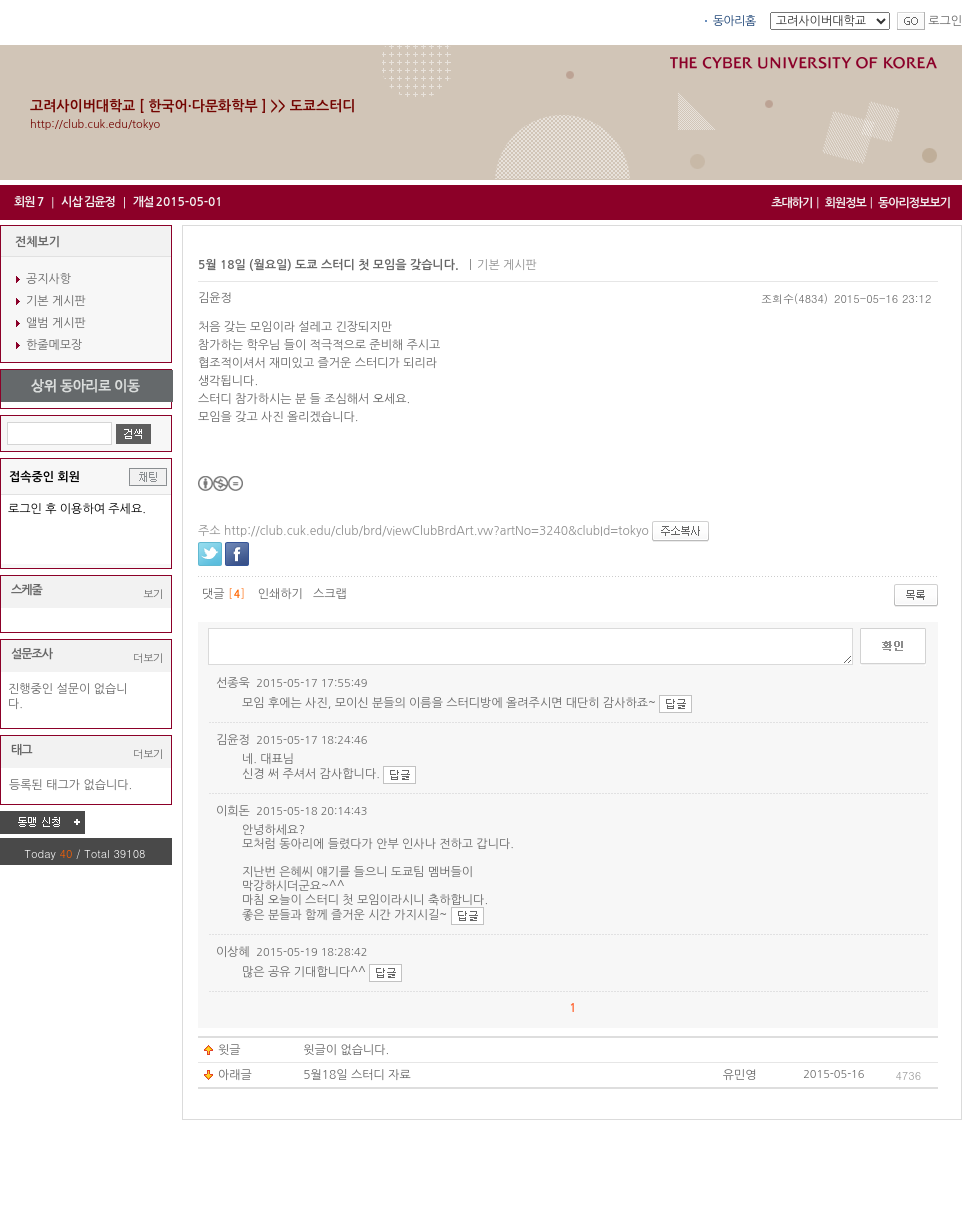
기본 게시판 (56, 301)
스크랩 (330, 594)
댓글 (213, 594)
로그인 (945, 21)
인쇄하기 (280, 594)
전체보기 (37, 242)
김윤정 (215, 298)
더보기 (148, 657)
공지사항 (48, 279)
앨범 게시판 (56, 323)
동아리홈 (734, 21)
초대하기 (791, 203)
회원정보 (845, 203)
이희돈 (233, 811)
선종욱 (233, 683)
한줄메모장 (54, 345)
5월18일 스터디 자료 (357, 1075)
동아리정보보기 (914, 203)
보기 (153, 593)
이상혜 (233, 952)
